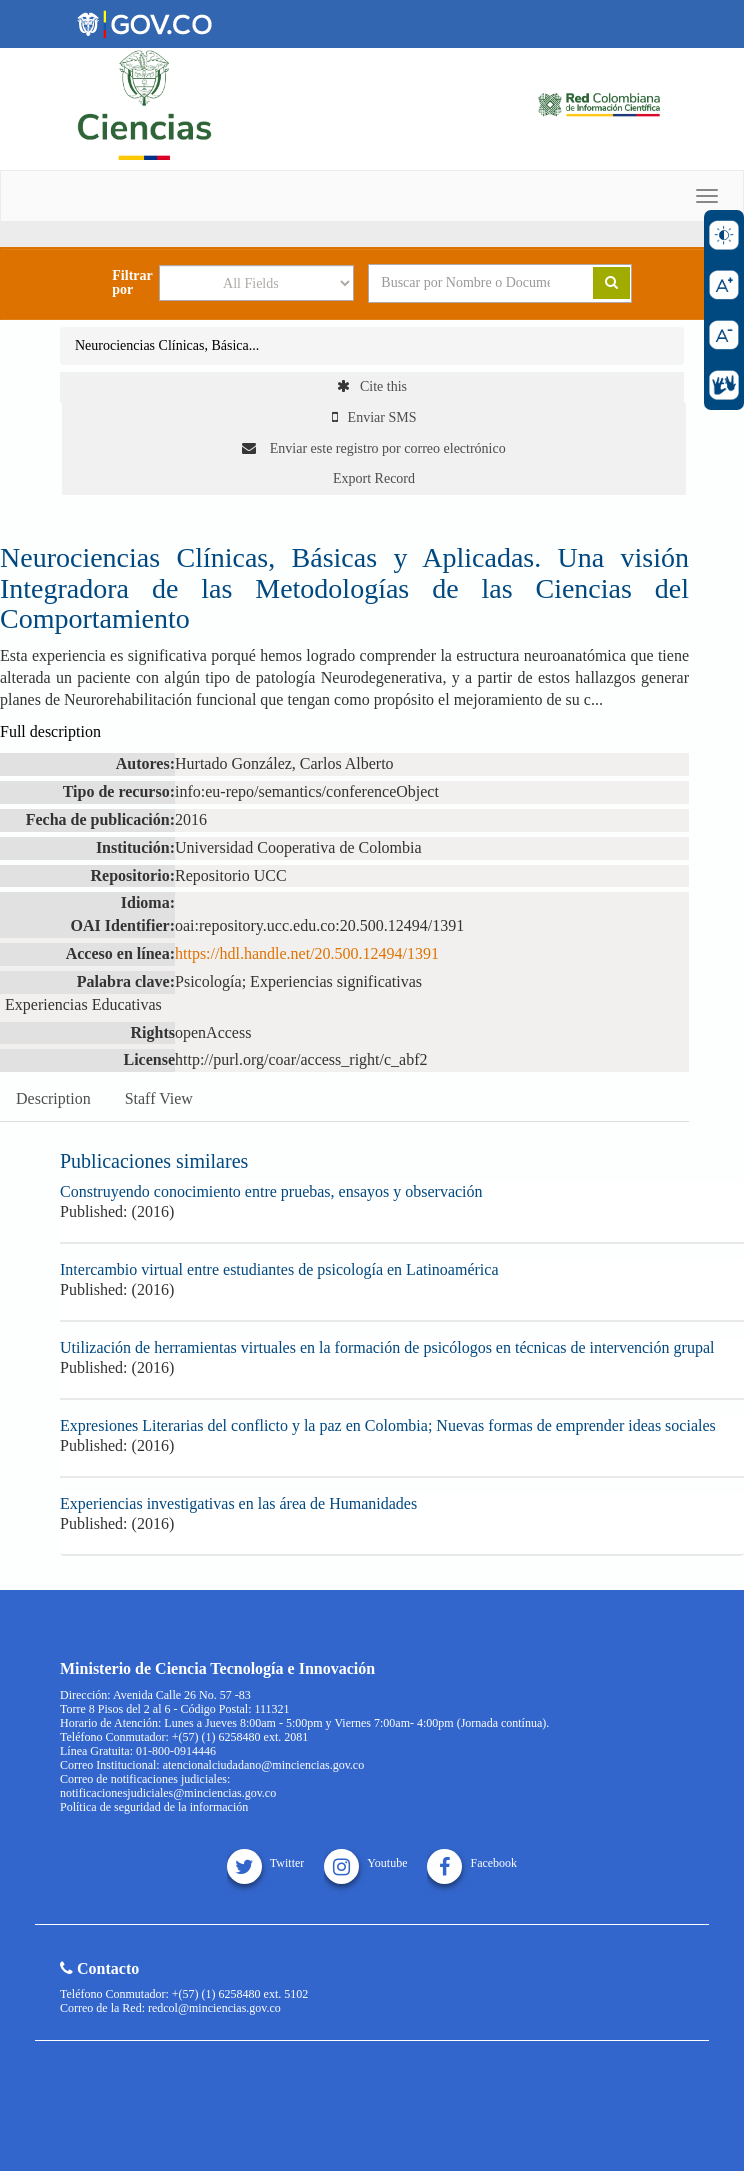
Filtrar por (132, 283)
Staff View (159, 1098)
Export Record (374, 478)
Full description (50, 731)
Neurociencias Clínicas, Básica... (167, 345)
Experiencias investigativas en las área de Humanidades (238, 1503)
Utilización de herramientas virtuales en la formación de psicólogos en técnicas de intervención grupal (387, 1347)
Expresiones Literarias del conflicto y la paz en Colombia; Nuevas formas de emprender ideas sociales (388, 1425)
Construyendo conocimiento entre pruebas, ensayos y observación (271, 1191)
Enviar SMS (374, 417)
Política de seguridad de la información (154, 1807)
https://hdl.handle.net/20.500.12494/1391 (307, 953)
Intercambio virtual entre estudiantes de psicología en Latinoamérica (279, 1269)
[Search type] (256, 283)
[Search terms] (465, 283)
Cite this (372, 386)
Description (53, 1098)
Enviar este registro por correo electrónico (373, 448)
